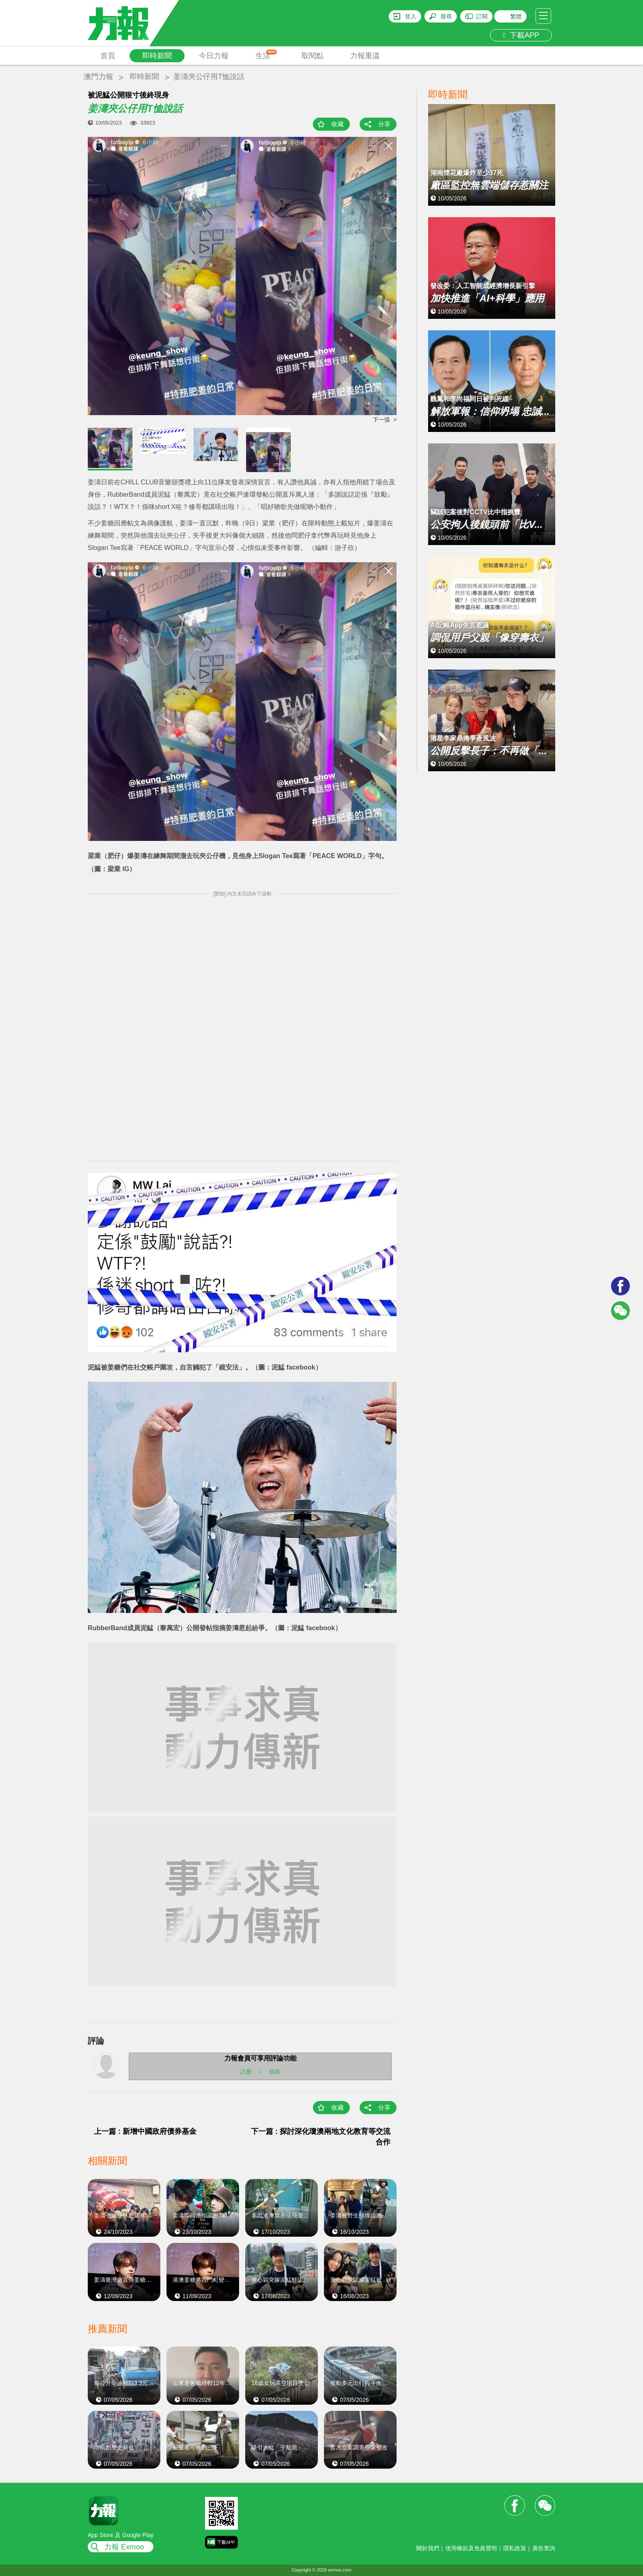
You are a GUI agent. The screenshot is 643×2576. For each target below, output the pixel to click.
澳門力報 (98, 77)
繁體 (516, 16)
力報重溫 (365, 56)
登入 (410, 16)
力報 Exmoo (124, 2547)
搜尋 (446, 16)
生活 (266, 55)
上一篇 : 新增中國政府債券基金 (145, 2131)
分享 (384, 123)
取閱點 (312, 56)
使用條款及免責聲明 (471, 2548)
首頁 (107, 56)
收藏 (337, 123)
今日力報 (213, 56)
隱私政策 (514, 2548)
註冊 (246, 2071)
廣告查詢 (543, 2548)
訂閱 (482, 16)
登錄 (274, 2071)
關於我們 (427, 2548)
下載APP (521, 35)
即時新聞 (157, 56)
